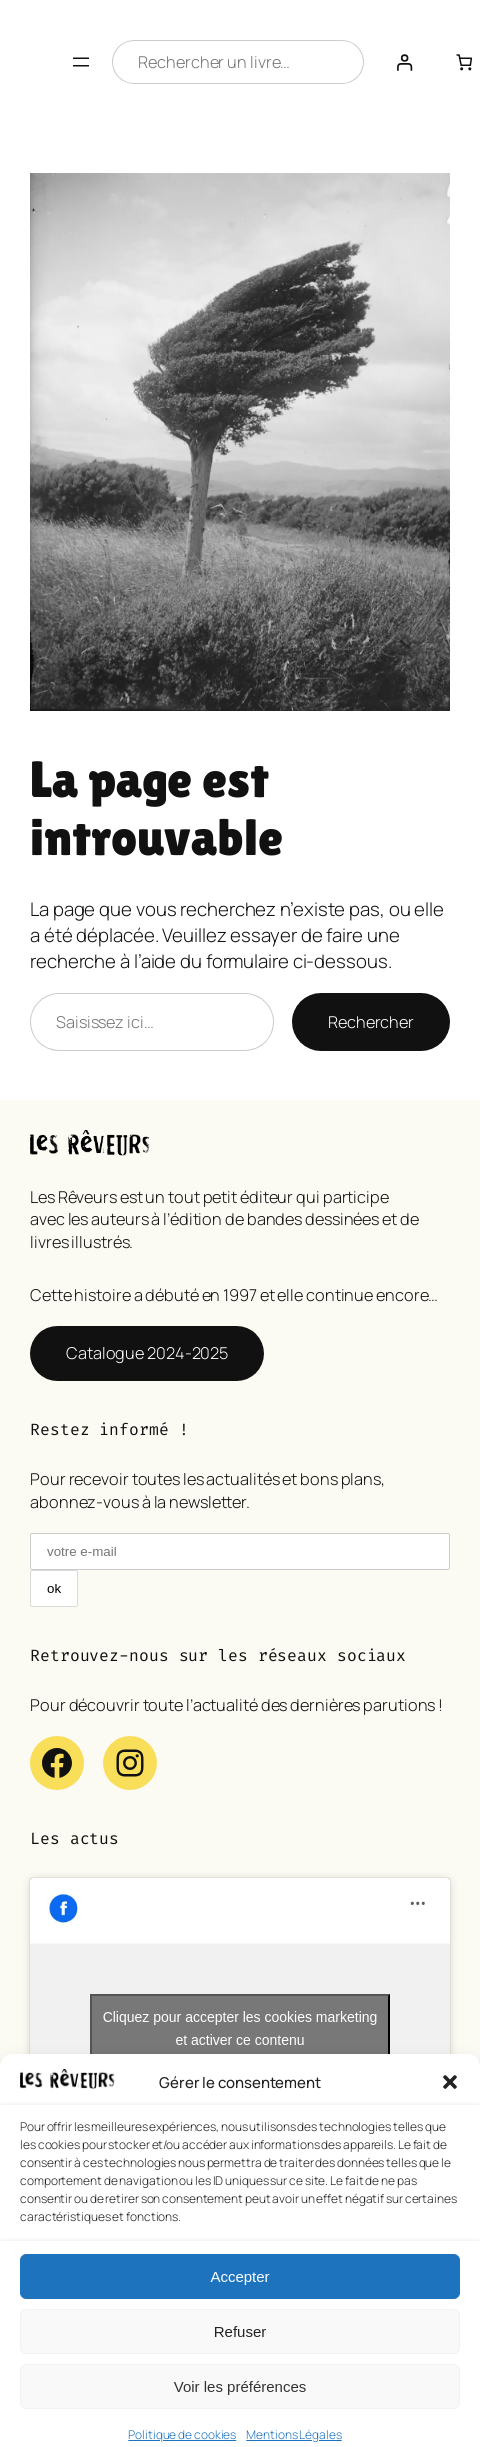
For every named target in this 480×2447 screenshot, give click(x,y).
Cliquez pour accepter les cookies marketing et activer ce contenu (240, 2028)
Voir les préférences (240, 2414)
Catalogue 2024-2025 (147, 1353)
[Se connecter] (404, 62)
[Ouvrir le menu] (81, 62)
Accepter (239, 2304)
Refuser (240, 2359)
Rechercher (371, 1022)
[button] (450, 2111)
